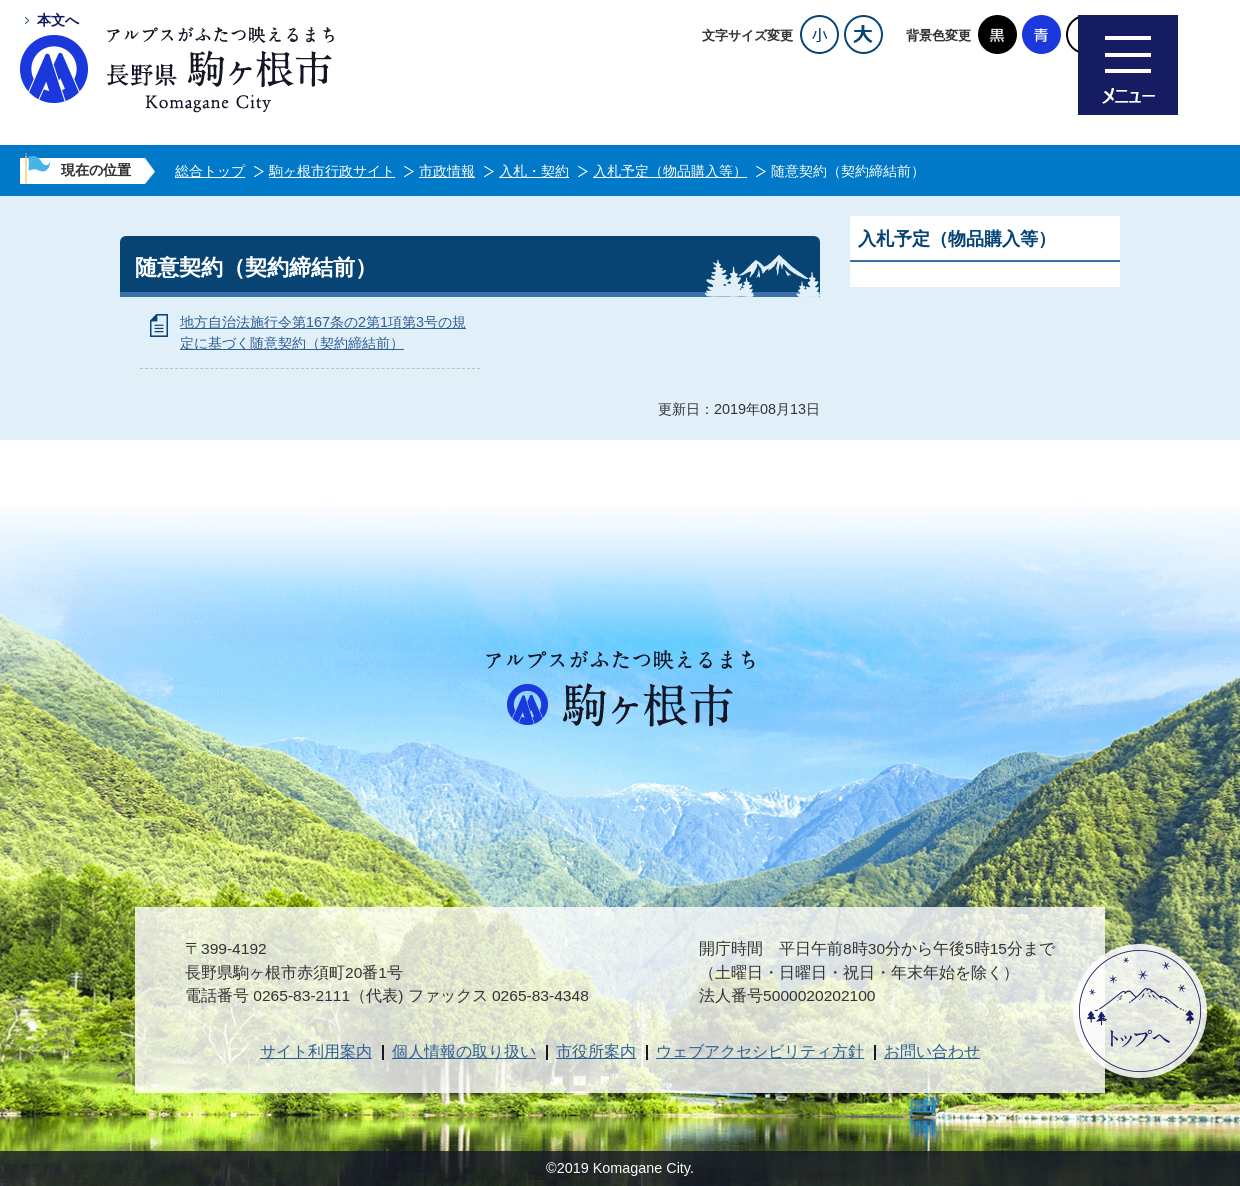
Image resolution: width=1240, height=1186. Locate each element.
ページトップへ (1140, 1011)
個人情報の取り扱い (464, 1051)
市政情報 (447, 171)
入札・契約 (534, 171)
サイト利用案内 (316, 1051)
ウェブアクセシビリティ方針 (760, 1051)
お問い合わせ (932, 1051)
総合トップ (210, 171)
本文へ (58, 20)
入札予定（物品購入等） (670, 171)
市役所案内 (596, 1051)
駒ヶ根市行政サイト (332, 171)
